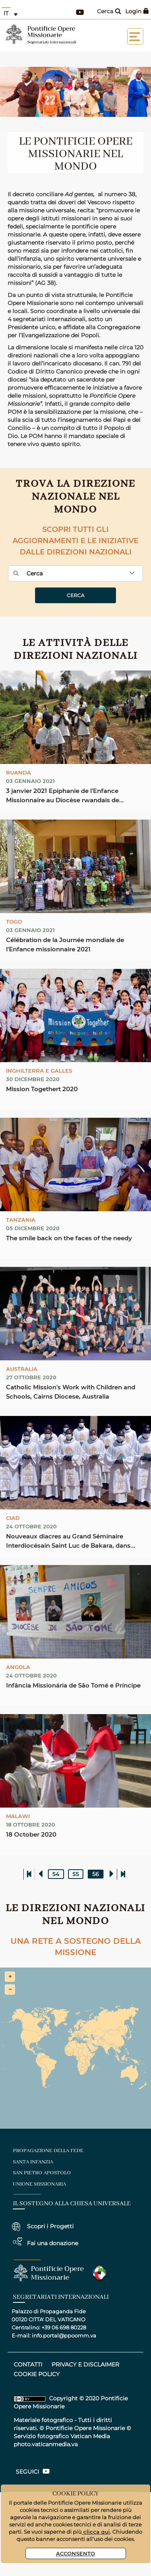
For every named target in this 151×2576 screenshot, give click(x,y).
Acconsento (75, 2553)
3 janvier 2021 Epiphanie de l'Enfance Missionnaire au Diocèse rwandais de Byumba (62, 796)
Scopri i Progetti (50, 2226)
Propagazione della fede (48, 2150)
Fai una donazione (52, 2243)
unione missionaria (39, 2184)
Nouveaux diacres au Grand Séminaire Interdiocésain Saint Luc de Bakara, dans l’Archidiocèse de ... (68, 1541)
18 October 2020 (31, 1834)
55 (75, 1874)
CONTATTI (28, 2364)
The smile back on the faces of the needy (69, 1238)
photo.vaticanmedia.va (46, 2444)
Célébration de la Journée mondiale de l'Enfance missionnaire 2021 (65, 944)
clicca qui (96, 2531)
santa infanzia (33, 2162)
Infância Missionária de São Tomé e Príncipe (73, 1685)
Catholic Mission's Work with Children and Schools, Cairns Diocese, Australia (70, 1391)
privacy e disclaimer (85, 2364)
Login (137, 11)
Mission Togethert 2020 (42, 1089)
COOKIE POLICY (37, 2374)
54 (56, 1874)
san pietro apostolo (42, 2172)
